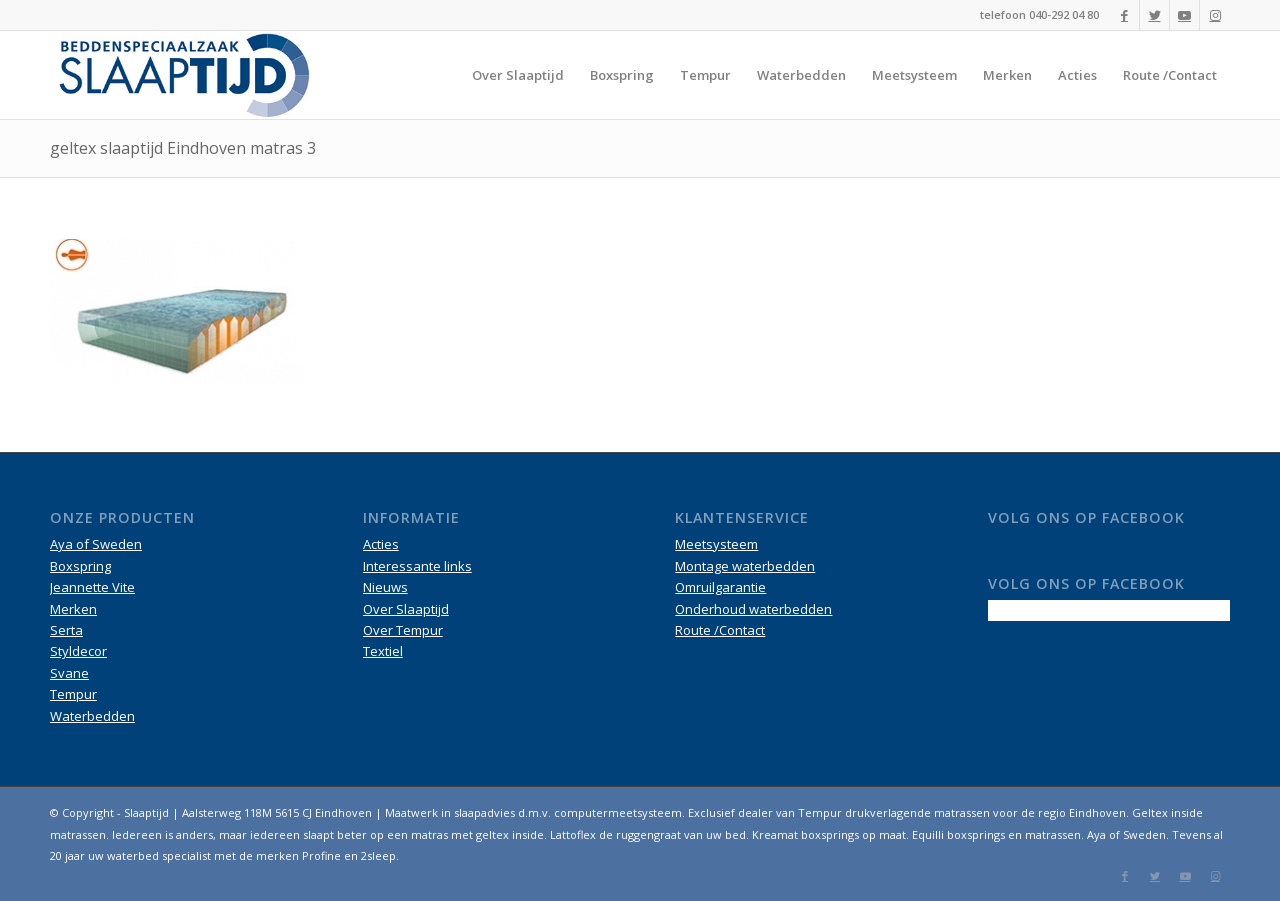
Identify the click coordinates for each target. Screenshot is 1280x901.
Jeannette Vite (92, 587)
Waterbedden (92, 716)
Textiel (383, 651)
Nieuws (385, 587)
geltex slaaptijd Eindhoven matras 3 (183, 148)
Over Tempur (403, 630)
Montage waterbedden (745, 566)
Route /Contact (720, 630)
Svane (69, 673)
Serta (66, 630)
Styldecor (78, 651)
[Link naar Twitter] (1154, 15)
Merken (73, 609)
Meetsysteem (716, 544)
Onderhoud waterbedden (753, 609)
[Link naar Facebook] (1124, 15)
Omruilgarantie (720, 587)
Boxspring (80, 566)
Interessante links (417, 566)
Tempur (73, 694)
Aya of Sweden (96, 544)
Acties (381, 544)
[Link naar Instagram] (1215, 15)
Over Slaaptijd (406, 609)
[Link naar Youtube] (1184, 15)
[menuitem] (518, 75)
